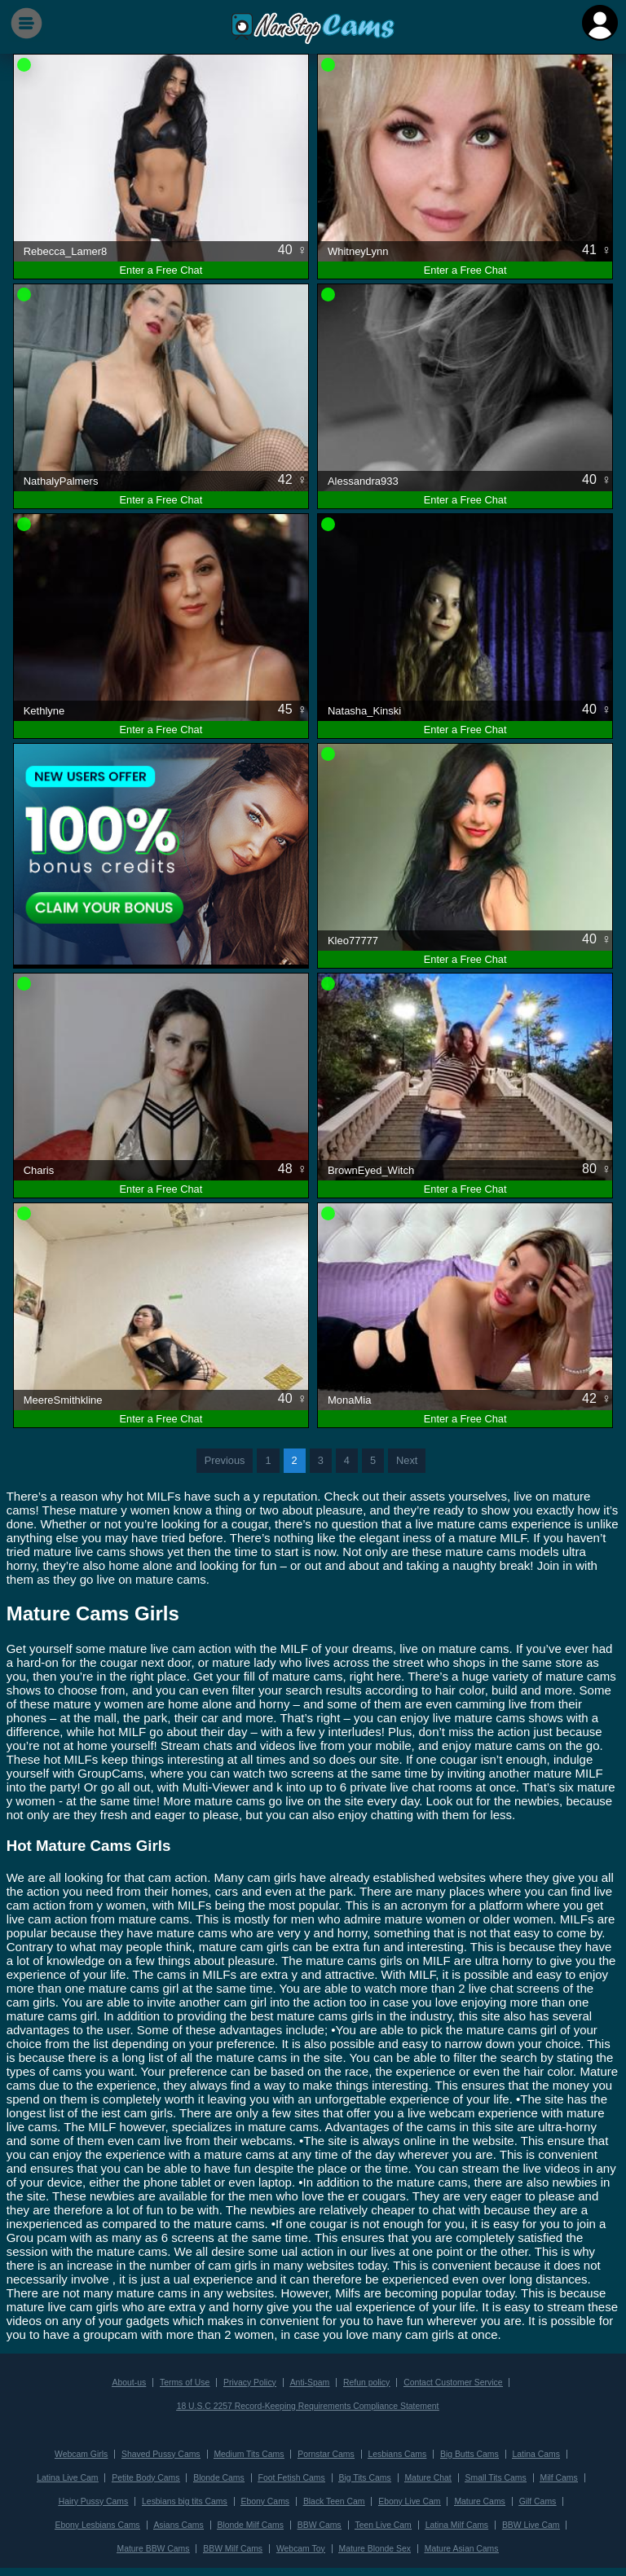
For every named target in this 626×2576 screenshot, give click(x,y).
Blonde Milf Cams (251, 2525)
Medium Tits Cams (249, 2454)
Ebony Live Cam (409, 2501)
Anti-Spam (310, 2382)
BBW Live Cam (530, 2525)
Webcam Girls (81, 2454)
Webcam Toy (300, 2548)
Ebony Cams (265, 2501)
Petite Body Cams (145, 2477)
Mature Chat (427, 2477)
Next (406, 1460)
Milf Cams (559, 2477)
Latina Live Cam (67, 2477)
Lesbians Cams (397, 2454)
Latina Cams (536, 2454)
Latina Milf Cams (456, 2525)
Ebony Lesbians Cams (97, 2525)
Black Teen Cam (333, 2501)
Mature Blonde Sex (375, 2548)
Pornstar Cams (326, 2454)
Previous (225, 1460)
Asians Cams (178, 2525)
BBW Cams (320, 2525)
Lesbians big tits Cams (184, 2501)
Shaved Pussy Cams (160, 2454)
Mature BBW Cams (153, 2548)
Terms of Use (184, 2382)
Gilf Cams (538, 2501)
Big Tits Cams (364, 2477)
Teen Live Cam (383, 2525)
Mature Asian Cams (462, 2548)
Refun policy (366, 2382)
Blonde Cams (218, 2477)
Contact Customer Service (452, 2382)
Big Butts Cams (469, 2454)
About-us (129, 2382)
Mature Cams (479, 2501)
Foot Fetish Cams (291, 2477)
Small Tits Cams (496, 2477)
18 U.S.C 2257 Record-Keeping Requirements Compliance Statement (308, 2406)
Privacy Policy (249, 2382)
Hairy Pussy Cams (93, 2501)
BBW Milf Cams (232, 2548)
